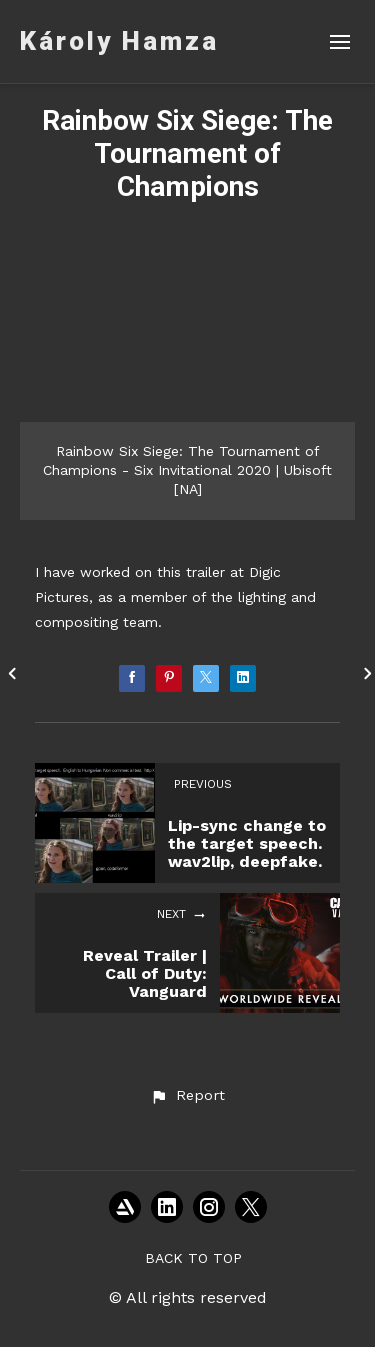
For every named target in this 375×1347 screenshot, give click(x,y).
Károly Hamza (119, 41)
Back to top (193, 1258)
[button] (187, 1096)
